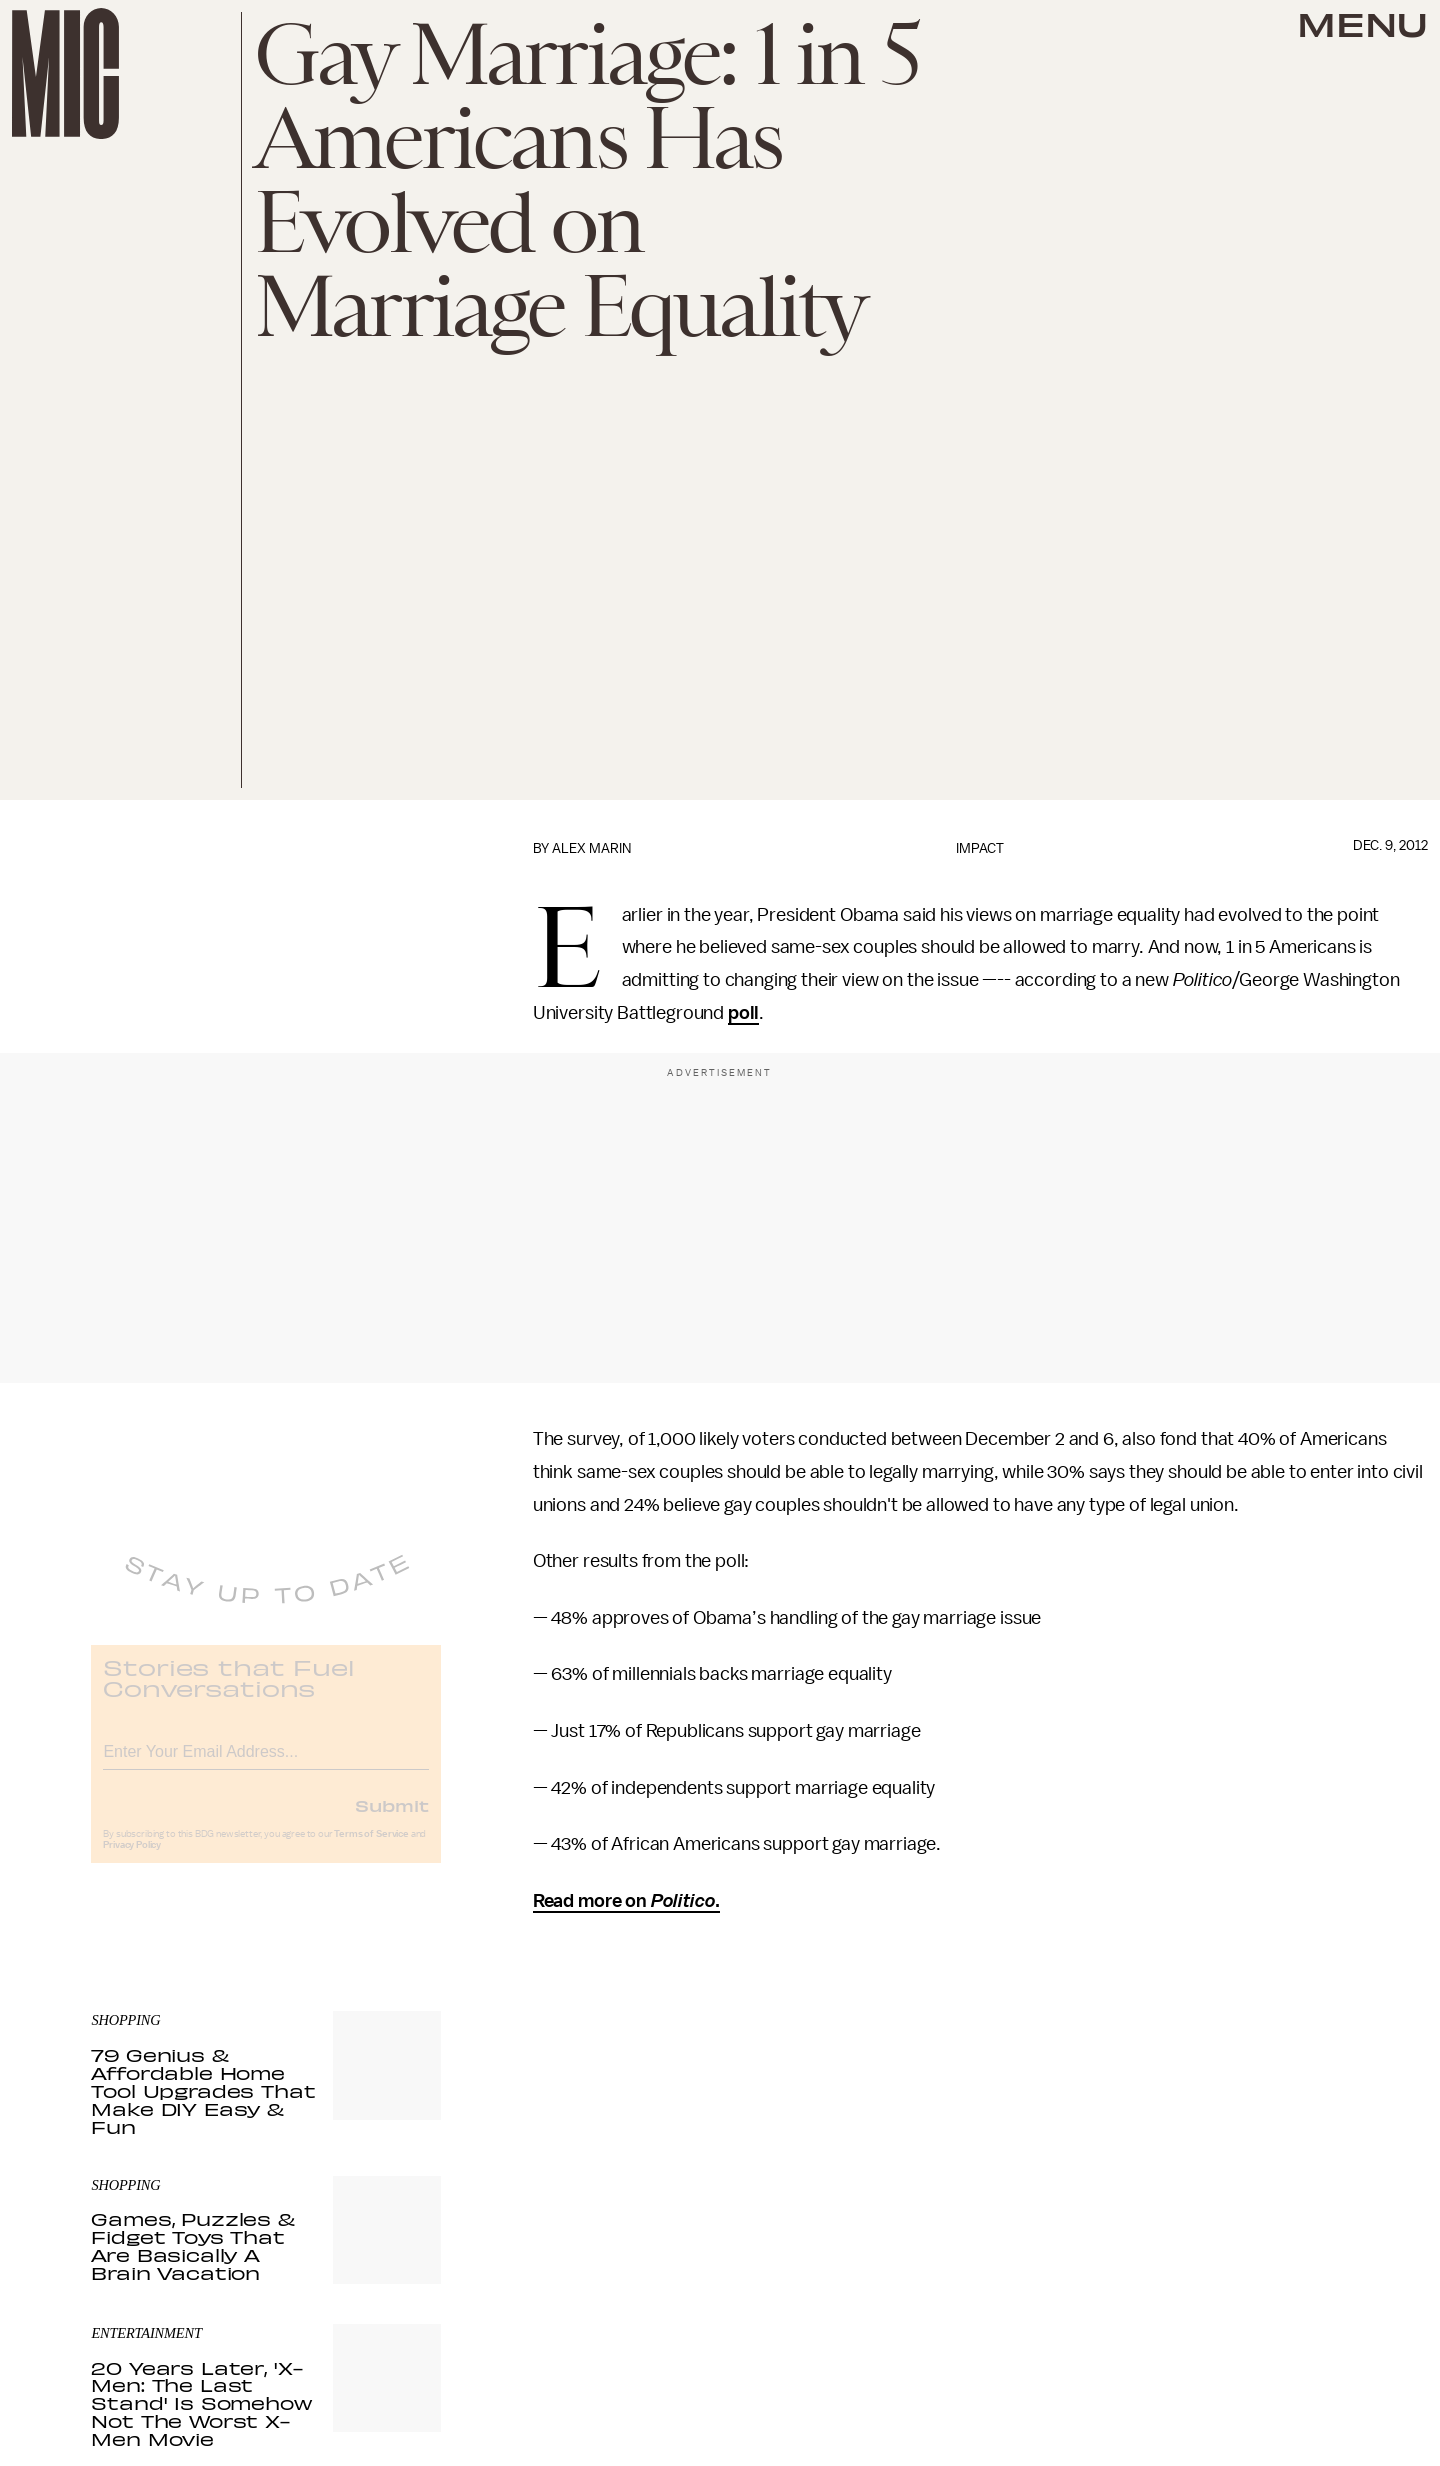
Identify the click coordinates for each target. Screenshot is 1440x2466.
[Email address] (266, 1762)
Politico (681, 1901)
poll (743, 1013)
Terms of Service (371, 1848)
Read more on (590, 1901)
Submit (392, 1819)
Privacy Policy (132, 1859)
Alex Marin (591, 848)
